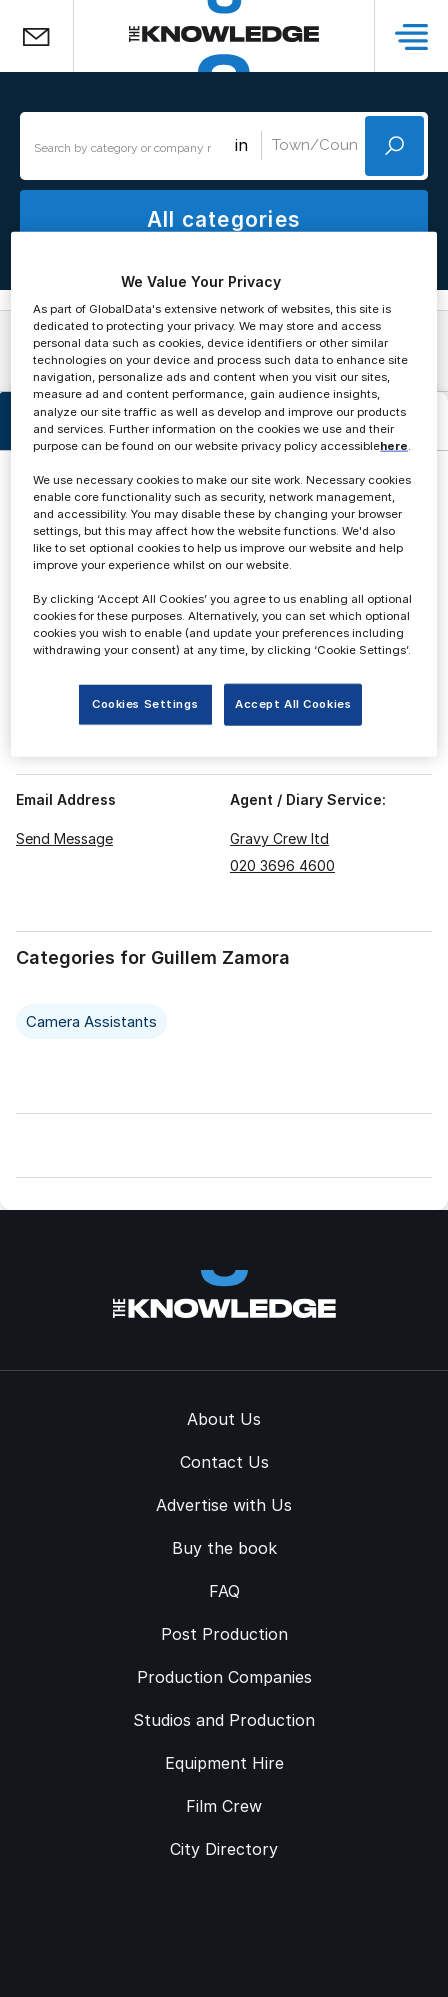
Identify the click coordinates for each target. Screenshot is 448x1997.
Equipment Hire (224, 1763)
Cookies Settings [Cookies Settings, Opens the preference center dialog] (145, 704)
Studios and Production (224, 1720)
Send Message (64, 838)
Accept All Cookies (293, 704)
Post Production (224, 1634)
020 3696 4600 (282, 865)
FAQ (224, 1591)
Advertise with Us (224, 1505)
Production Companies (224, 1677)
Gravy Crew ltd (279, 838)
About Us (224, 1419)
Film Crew (224, 1806)
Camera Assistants (91, 1021)
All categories (224, 219)
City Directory (224, 1849)
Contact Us (224, 1462)
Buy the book (224, 1548)
